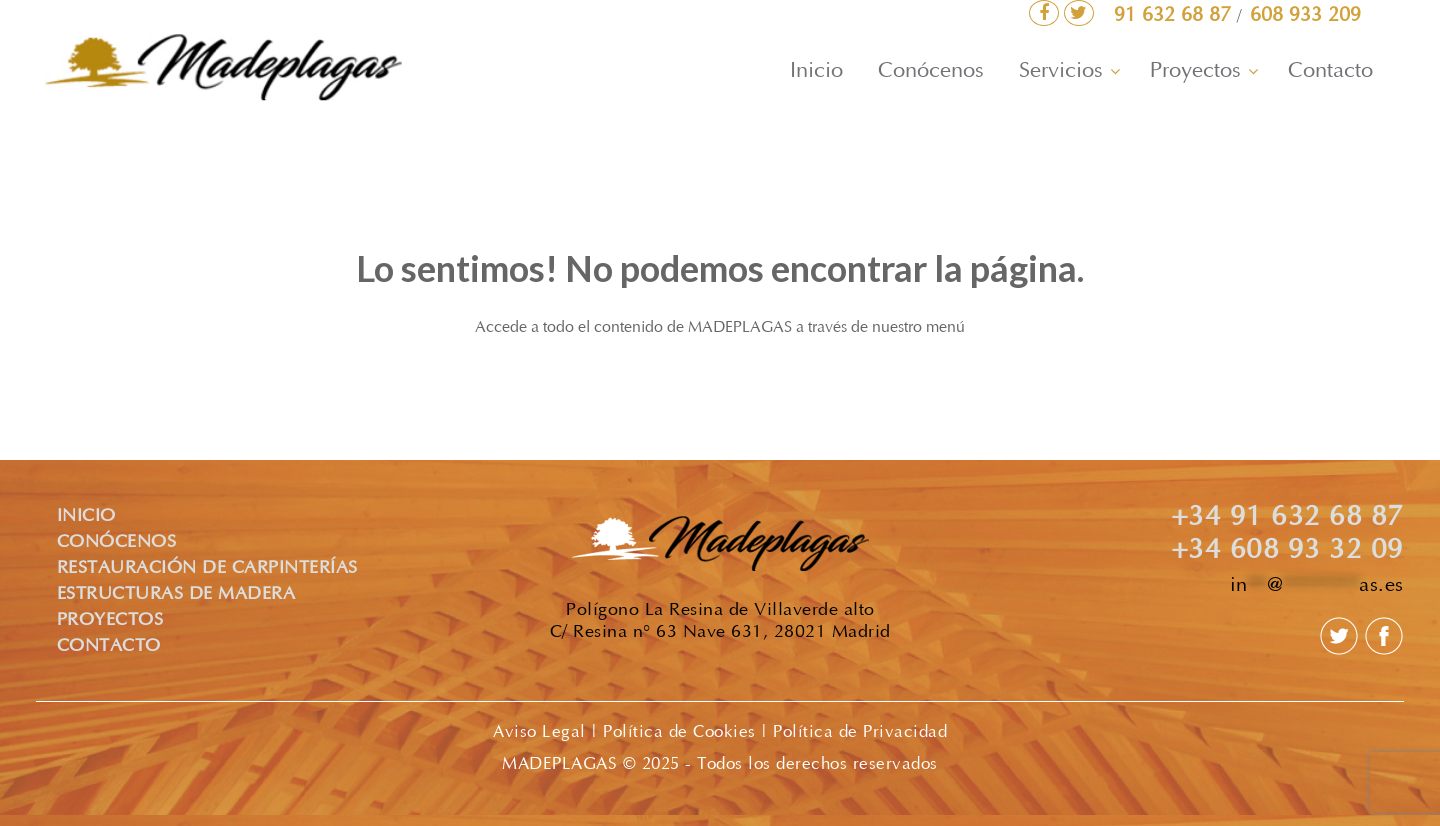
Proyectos (1195, 72)
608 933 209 (1305, 16)
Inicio (816, 72)
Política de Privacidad (860, 733)
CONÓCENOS (117, 543)
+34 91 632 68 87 (1287, 519)
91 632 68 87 (1175, 16)
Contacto (1330, 72)
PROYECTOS (110, 621)
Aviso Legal (539, 733)
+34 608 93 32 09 (1287, 552)
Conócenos (931, 72)
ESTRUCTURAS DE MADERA (176, 595)
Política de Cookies (679, 733)
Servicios (1061, 72)
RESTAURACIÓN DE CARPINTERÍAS (207, 569)
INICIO (86, 517)
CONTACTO (109, 647)
